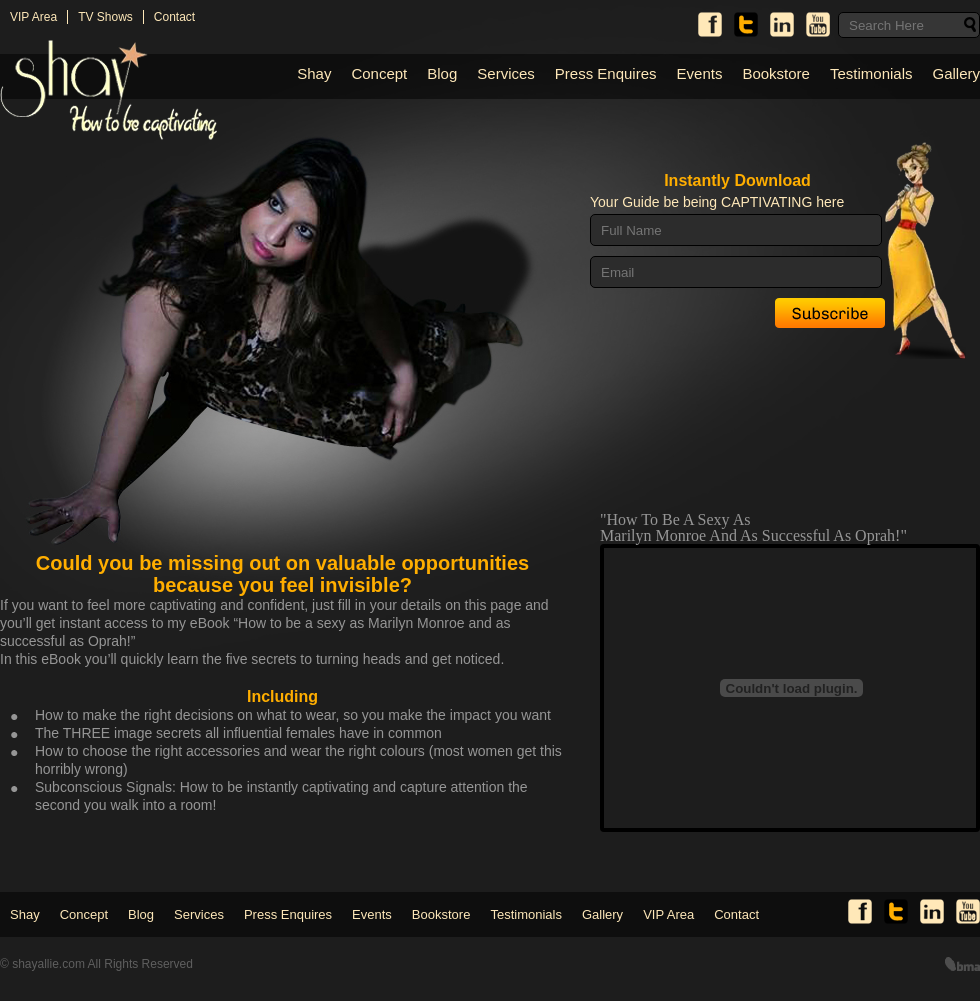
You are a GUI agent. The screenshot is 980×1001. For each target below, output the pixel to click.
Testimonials (871, 73)
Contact (174, 17)
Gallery (956, 73)
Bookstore (776, 73)
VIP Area (33, 17)
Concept (379, 73)
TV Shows (105, 17)
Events (700, 73)
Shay (314, 73)
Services (506, 73)
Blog (442, 73)
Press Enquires (606, 73)
